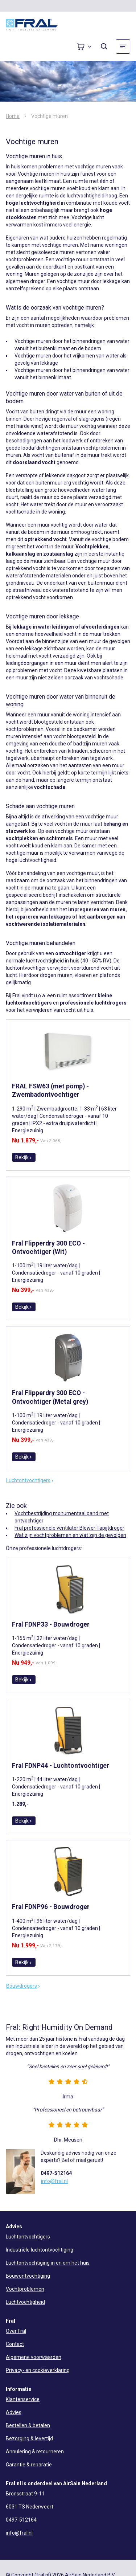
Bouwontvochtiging (28, 2276)
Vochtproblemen (25, 2289)
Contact (15, 2344)
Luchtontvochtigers (30, 1480)
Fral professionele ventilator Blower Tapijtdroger (69, 1528)
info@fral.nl (54, 2181)
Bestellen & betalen (28, 2425)
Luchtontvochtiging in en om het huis (48, 2263)
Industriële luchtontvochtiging (39, 2250)
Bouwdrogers (23, 1986)
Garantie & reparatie (29, 2464)
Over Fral (16, 2331)
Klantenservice (23, 2399)
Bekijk (23, 1157)
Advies (13, 2412)
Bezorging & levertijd (29, 2438)
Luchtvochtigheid (25, 2302)
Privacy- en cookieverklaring (38, 2370)
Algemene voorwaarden (33, 2357)
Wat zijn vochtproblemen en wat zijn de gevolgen (70, 1535)
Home (13, 116)
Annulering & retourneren (35, 2451)
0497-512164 (56, 2173)
